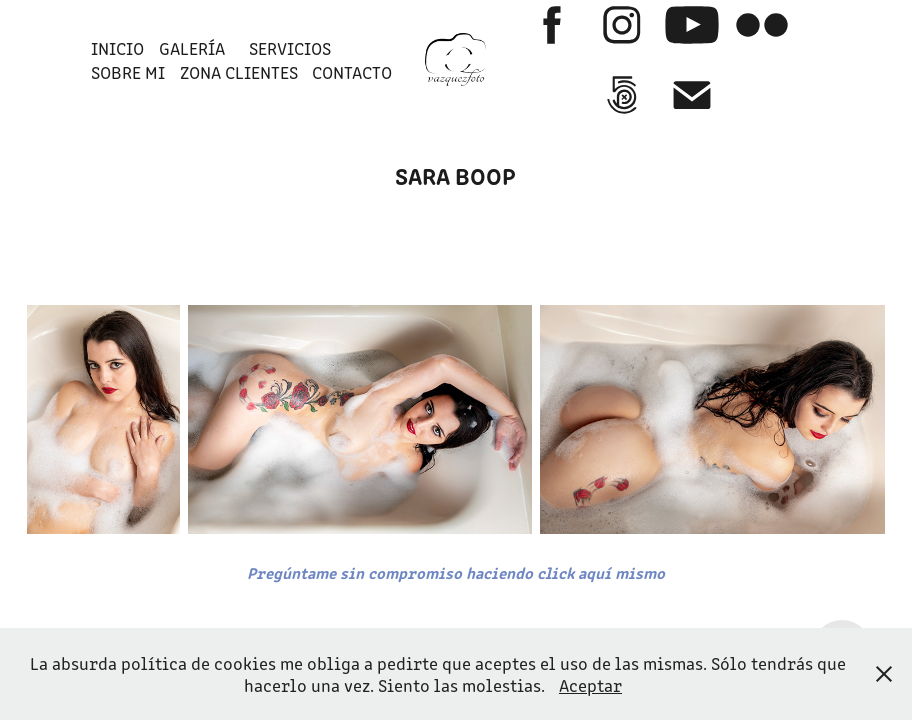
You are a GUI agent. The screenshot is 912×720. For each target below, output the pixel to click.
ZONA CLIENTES (239, 72)
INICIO (117, 48)
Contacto (352, 72)
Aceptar (590, 685)
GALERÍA (192, 48)
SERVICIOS (290, 48)
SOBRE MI (128, 72)
